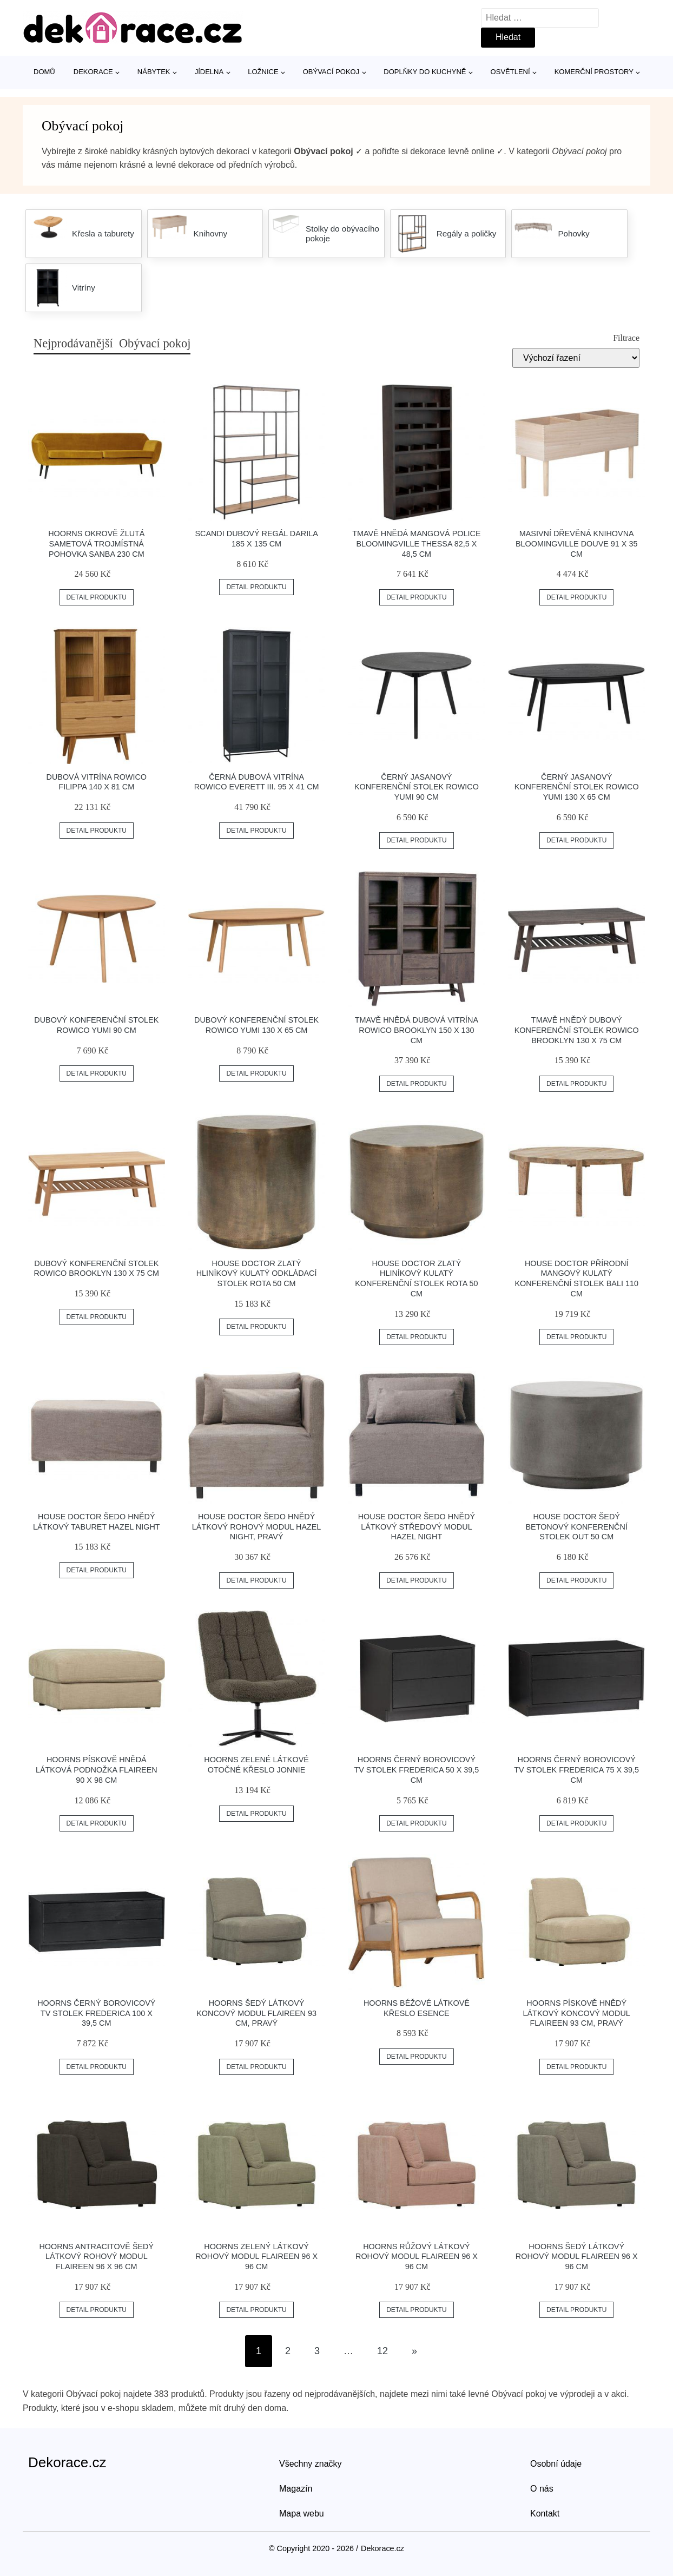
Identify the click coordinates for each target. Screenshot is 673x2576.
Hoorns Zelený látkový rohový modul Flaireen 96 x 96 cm (256, 2256)
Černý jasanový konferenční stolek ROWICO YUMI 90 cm (416, 787)
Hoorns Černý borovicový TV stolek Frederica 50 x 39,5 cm (416, 1769)
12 (382, 2351)
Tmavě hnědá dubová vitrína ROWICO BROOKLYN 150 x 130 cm (416, 1030)
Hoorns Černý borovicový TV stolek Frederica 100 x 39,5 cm (96, 2013)
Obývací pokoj (331, 72)
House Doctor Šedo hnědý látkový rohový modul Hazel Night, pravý (256, 1526)
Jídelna (209, 72)
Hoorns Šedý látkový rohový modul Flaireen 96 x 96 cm (577, 2256)
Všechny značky (310, 2463)
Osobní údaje (556, 2463)
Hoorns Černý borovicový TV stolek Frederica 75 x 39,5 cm (576, 1769)
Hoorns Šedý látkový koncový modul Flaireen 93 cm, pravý (256, 2013)
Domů (44, 72)
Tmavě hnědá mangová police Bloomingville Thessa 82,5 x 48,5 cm (416, 543)
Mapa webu (301, 2513)
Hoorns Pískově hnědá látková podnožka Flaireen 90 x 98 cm (96, 1769)
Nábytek (153, 72)
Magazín (295, 2488)
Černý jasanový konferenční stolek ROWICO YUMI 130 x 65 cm (576, 787)
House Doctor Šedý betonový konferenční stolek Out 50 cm (576, 1526)
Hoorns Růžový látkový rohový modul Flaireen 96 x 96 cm (416, 2256)
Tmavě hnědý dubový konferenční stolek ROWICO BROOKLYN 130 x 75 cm (576, 1030)
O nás (541, 2488)
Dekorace (93, 72)
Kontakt (544, 2513)
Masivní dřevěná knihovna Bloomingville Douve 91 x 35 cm (577, 543)
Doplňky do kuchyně (425, 72)
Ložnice (263, 72)
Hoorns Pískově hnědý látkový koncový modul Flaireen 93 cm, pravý (576, 2013)
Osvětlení (510, 72)
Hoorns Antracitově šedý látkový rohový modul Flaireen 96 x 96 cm (96, 2256)
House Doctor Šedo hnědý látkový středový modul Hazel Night (416, 1526)
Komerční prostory (594, 72)
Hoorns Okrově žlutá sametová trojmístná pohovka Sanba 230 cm (96, 543)
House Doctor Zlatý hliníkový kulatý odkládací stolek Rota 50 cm (256, 1273)
